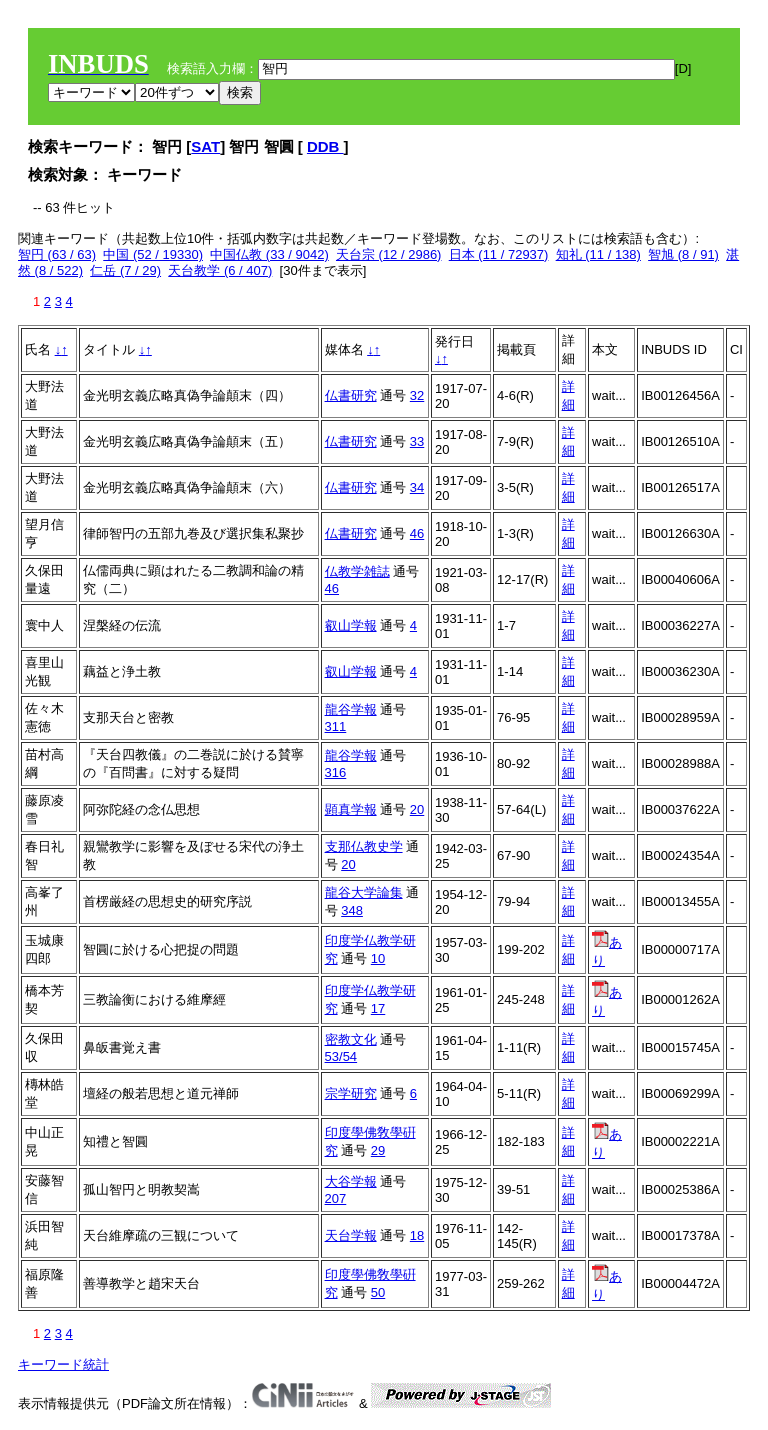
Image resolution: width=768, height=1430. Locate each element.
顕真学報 (351, 809)
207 (336, 1198)
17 (378, 1008)
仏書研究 (351, 395)
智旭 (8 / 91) (683, 254)
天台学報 (351, 1235)
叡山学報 (351, 625)
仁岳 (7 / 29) (125, 270)
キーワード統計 (63, 1364)
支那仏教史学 (364, 846)
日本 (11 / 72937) (499, 254)
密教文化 (351, 1039)
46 (417, 533)
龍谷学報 (351, 709)
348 (352, 910)
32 (417, 395)
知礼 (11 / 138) (598, 254)
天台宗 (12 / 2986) (389, 254)
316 (336, 772)
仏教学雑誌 (357, 571)
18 (417, 1235)
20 (417, 809)
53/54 (341, 1056)
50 (378, 1292)
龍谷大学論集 (364, 892)
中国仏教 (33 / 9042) (269, 254)
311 (336, 726)
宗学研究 (351, 1093)
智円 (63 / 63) (57, 254)
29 (378, 1150)
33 (417, 441)
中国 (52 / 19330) (153, 254)
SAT (205, 146)
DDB (325, 146)
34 (417, 487)
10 (378, 958)
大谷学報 (351, 1181)
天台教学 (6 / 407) (220, 270)
